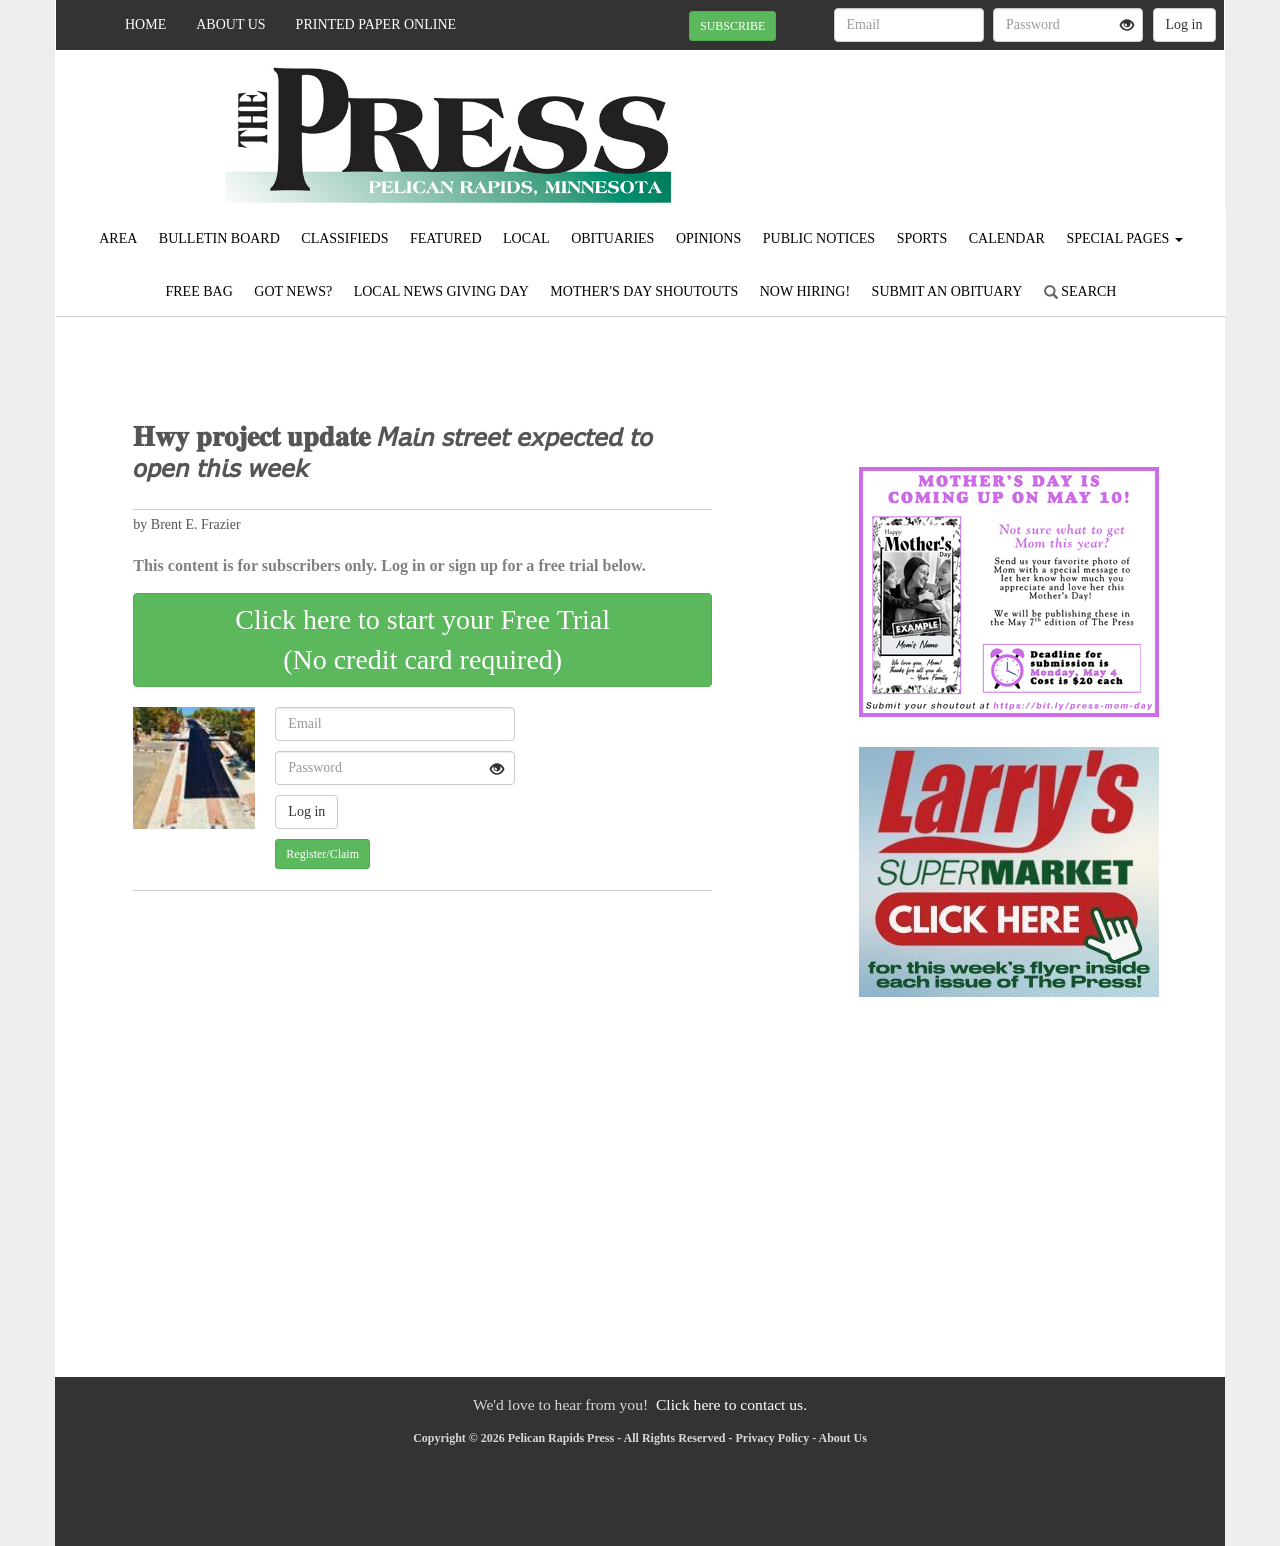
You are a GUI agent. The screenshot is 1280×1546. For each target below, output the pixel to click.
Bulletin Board (219, 238)
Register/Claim (322, 854)
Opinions (708, 238)
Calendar (1007, 238)
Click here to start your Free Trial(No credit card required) (422, 639)
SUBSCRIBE (732, 26)
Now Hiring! (805, 291)
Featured (446, 238)
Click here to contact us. (731, 1404)
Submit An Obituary (947, 291)
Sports (922, 238)
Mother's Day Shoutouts (644, 291)
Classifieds (344, 238)
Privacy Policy (773, 1438)
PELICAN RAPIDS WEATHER (1041, 120)
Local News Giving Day (441, 291)
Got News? (293, 291)
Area (118, 238)
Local (526, 238)
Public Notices (819, 238)
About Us (230, 24)
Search (1080, 291)
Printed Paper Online (376, 24)
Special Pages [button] (1124, 238)
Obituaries (612, 238)
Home (145, 24)
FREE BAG (199, 291)
